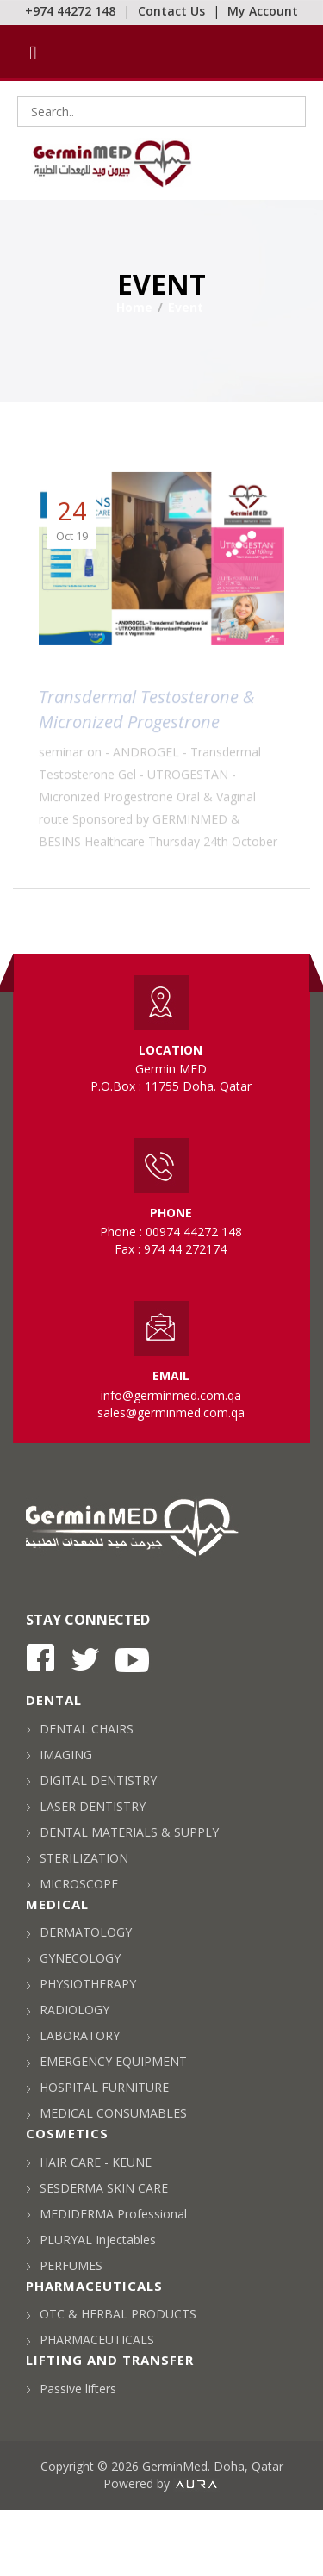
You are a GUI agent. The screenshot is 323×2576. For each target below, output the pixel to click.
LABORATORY (73, 2035)
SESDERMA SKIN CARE (97, 2188)
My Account (262, 11)
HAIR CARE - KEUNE (89, 2162)
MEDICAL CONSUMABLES (106, 2113)
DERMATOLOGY (79, 1932)
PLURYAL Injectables (91, 2239)
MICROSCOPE (72, 1884)
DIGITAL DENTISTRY (91, 1780)
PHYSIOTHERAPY (81, 1984)
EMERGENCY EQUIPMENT (106, 2061)
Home (134, 307)
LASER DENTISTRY (86, 1806)
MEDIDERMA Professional (106, 2214)
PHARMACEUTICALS (90, 2339)
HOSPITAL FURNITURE (97, 2087)
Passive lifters (71, 2388)
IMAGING (59, 1754)
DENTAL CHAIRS (80, 1728)
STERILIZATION (77, 1858)
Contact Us (171, 11)
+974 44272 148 (70, 11)
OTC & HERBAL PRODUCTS (111, 2313)
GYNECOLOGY (73, 1958)
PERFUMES (64, 2265)
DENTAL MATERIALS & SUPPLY (122, 1832)
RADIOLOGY (67, 2009)
